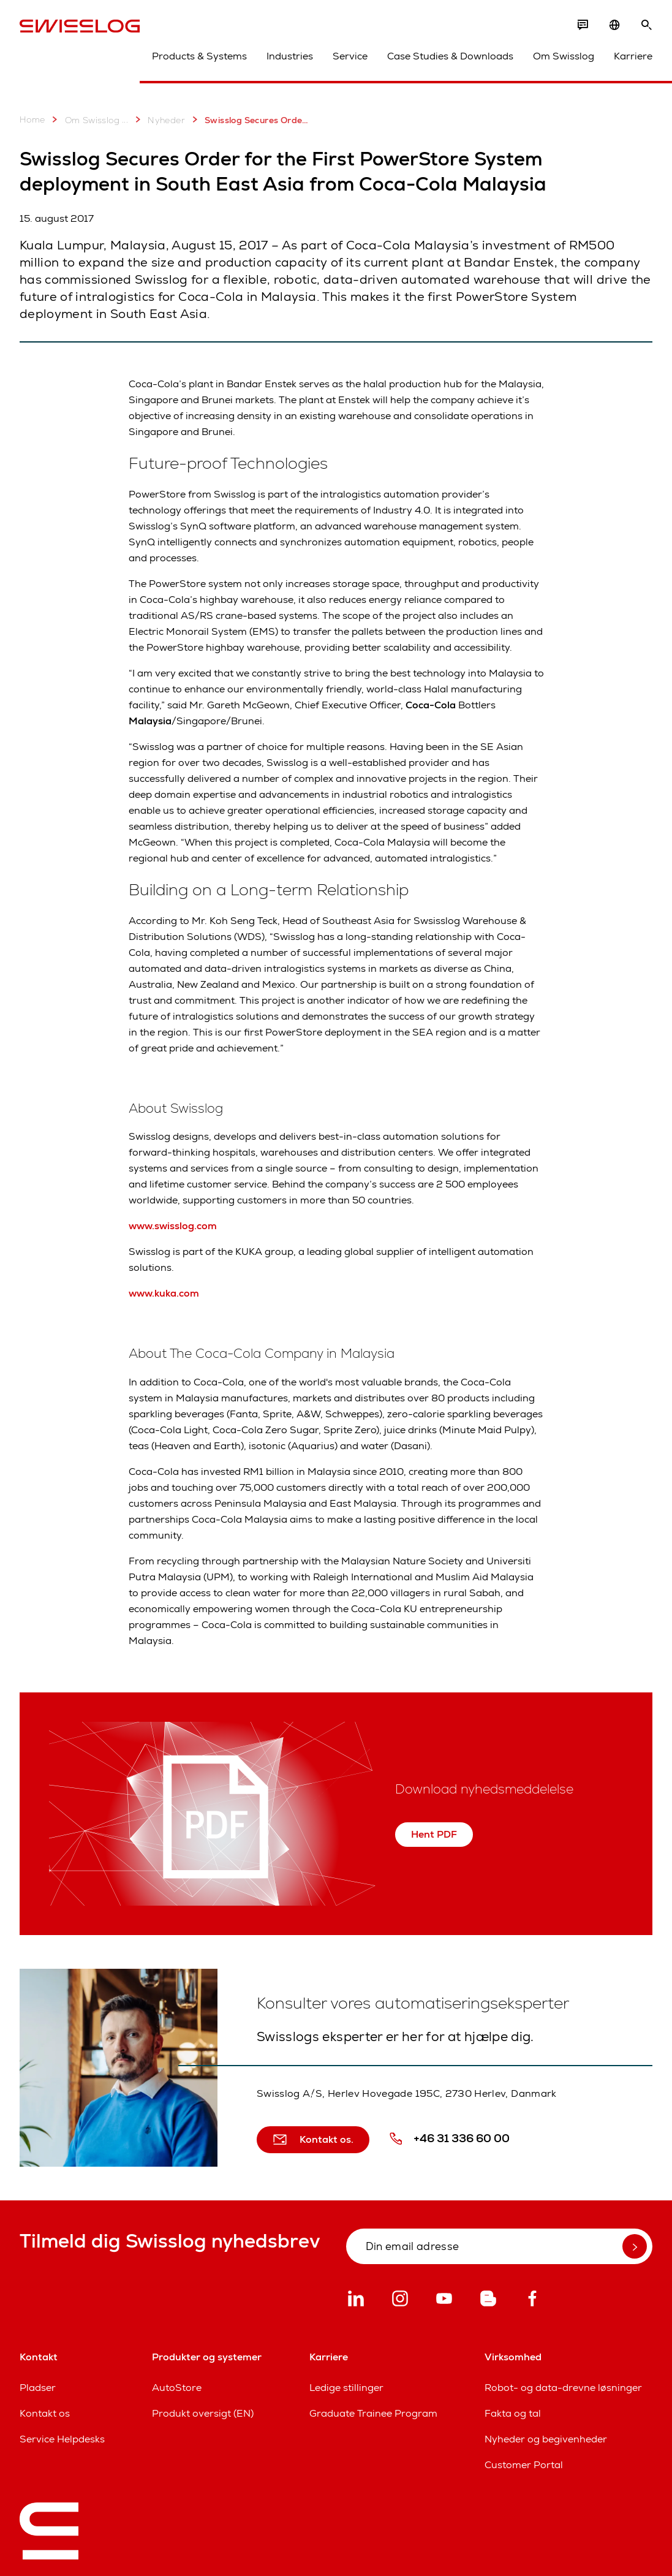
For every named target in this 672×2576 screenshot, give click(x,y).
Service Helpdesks (62, 2439)
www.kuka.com (164, 1293)
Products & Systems (199, 56)
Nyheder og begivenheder (546, 2439)
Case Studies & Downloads (450, 56)
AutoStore (177, 2387)
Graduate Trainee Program (373, 2413)
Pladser (38, 2387)
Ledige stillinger (346, 2387)
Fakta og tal (513, 2413)
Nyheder (157, 119)
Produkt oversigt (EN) (203, 2413)
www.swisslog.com (173, 1225)
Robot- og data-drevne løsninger (563, 2387)
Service (350, 56)
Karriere (633, 56)
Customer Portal (524, 2464)
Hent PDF (434, 1834)
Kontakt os (45, 2413)
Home (32, 119)
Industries (289, 56)
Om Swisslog (563, 56)
